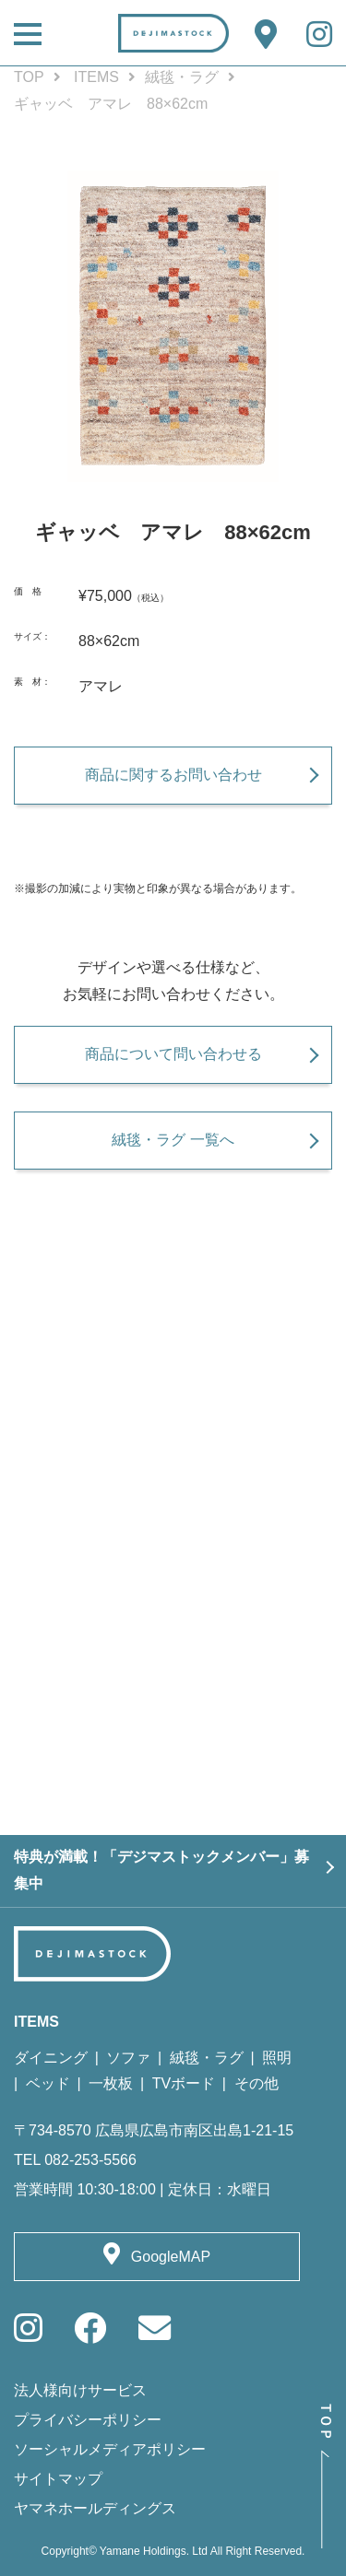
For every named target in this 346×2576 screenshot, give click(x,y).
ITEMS (96, 77)
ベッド (48, 2083)
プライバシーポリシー (87, 2420)
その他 (256, 2083)
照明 (277, 2057)
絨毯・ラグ (182, 77)
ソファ (128, 2057)
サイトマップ (58, 2479)
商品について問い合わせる (173, 1054)
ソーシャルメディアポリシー (110, 2449)
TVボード (183, 2083)
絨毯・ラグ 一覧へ (172, 1139)
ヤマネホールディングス (95, 2508)
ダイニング (51, 2057)
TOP (29, 77)
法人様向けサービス (80, 2390)
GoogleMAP (170, 2256)
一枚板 (111, 2083)
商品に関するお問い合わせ (173, 774)
